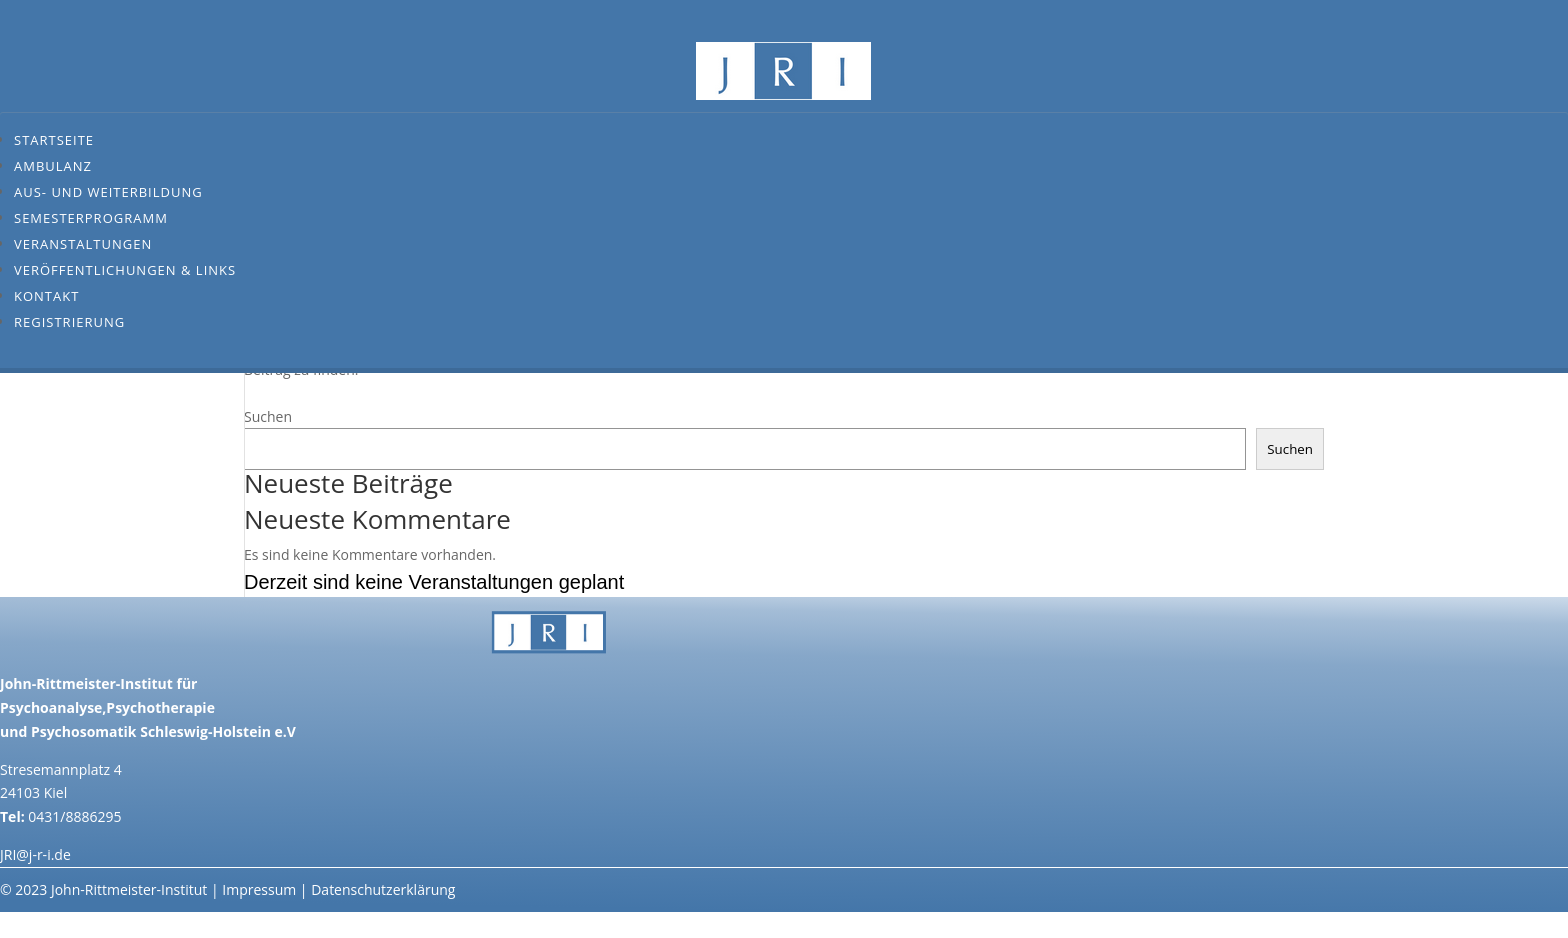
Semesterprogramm (91, 218)
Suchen (268, 416)
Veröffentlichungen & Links (125, 270)
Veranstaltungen (83, 244)
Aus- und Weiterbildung (108, 192)
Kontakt (46, 296)
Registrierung (69, 322)
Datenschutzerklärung (383, 889)
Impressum (259, 889)
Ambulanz (53, 166)
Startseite (54, 140)
